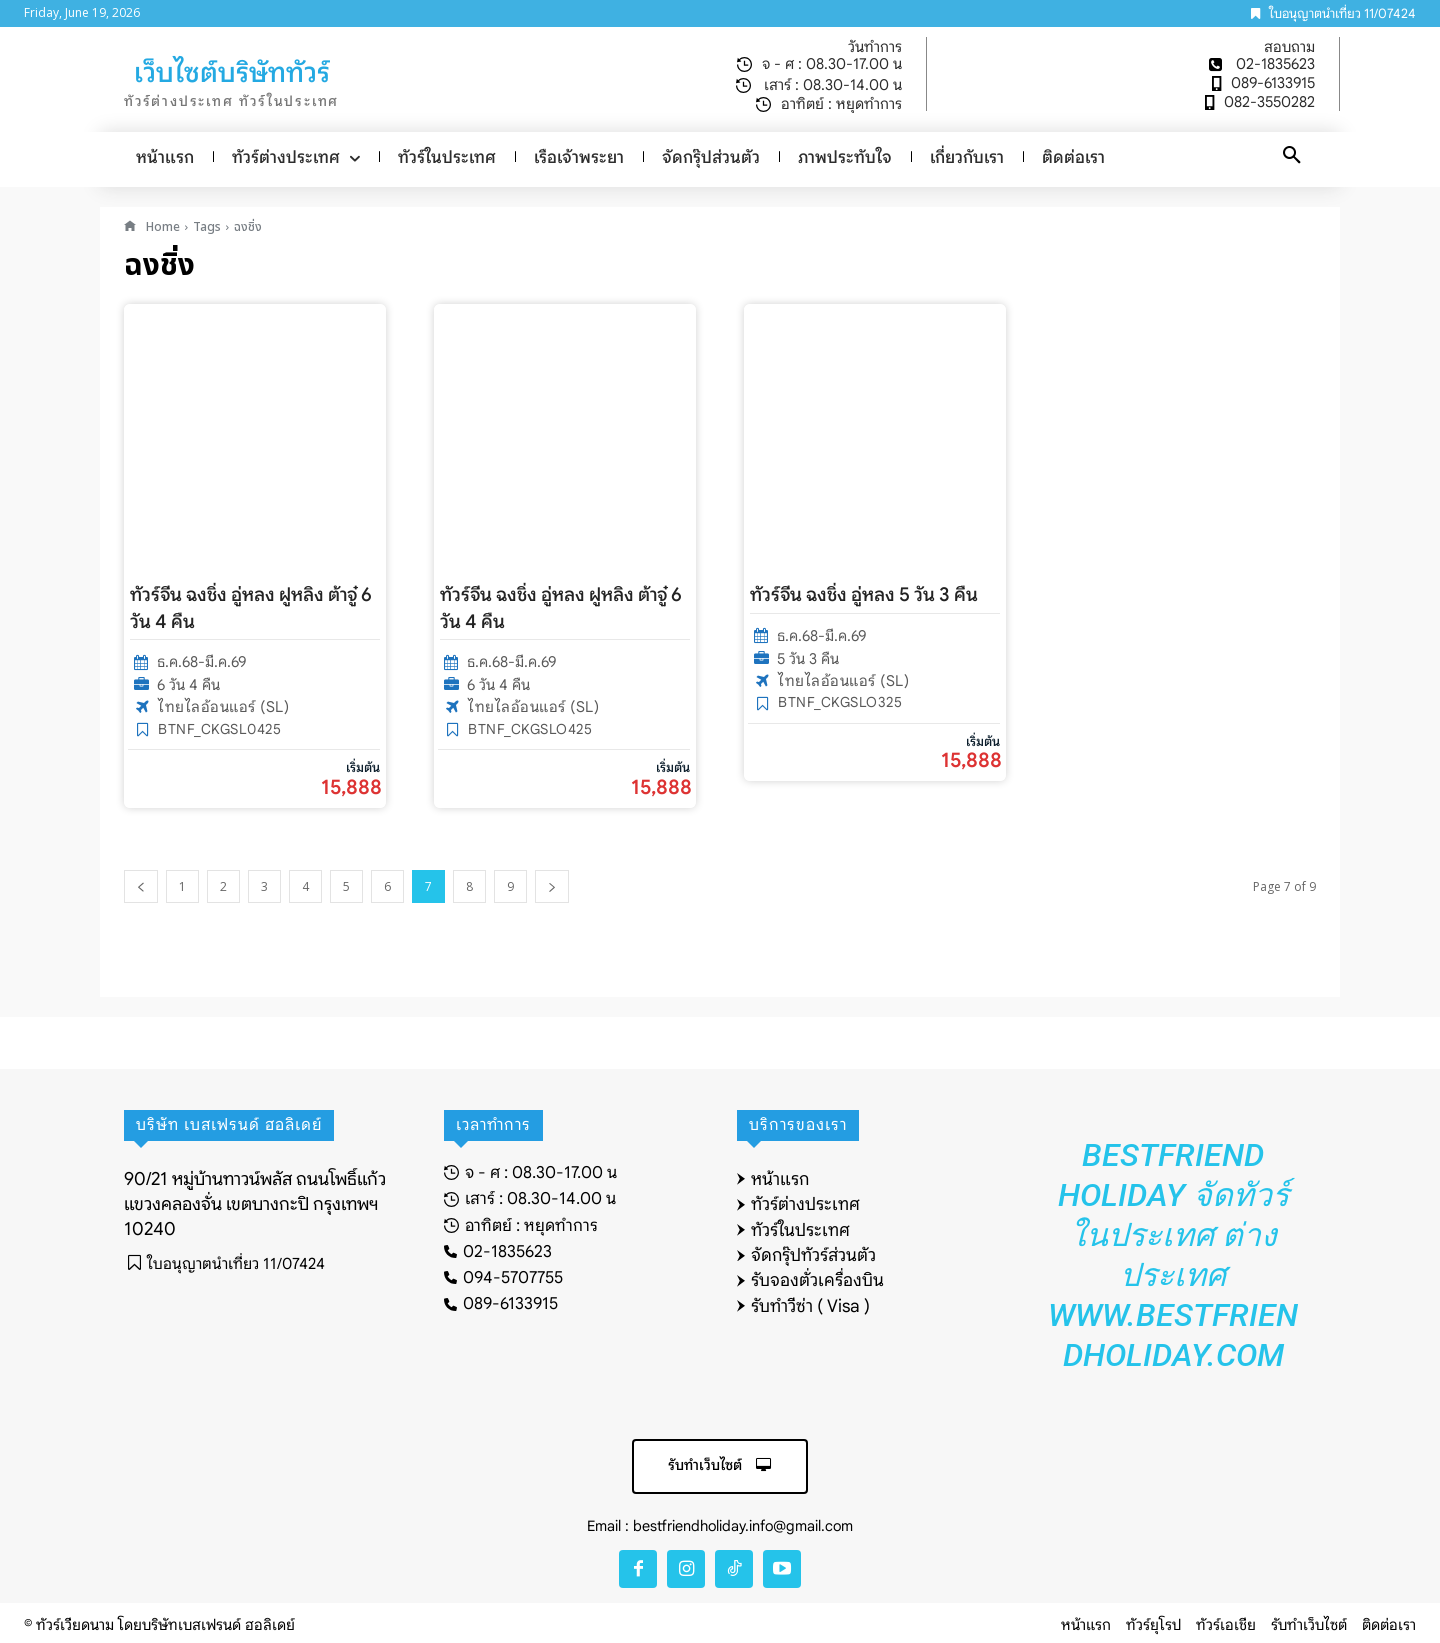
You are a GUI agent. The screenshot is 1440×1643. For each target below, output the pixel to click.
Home (163, 227)
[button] (1292, 156)
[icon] (130, 227)
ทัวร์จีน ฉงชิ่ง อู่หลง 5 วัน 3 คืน (864, 594)
